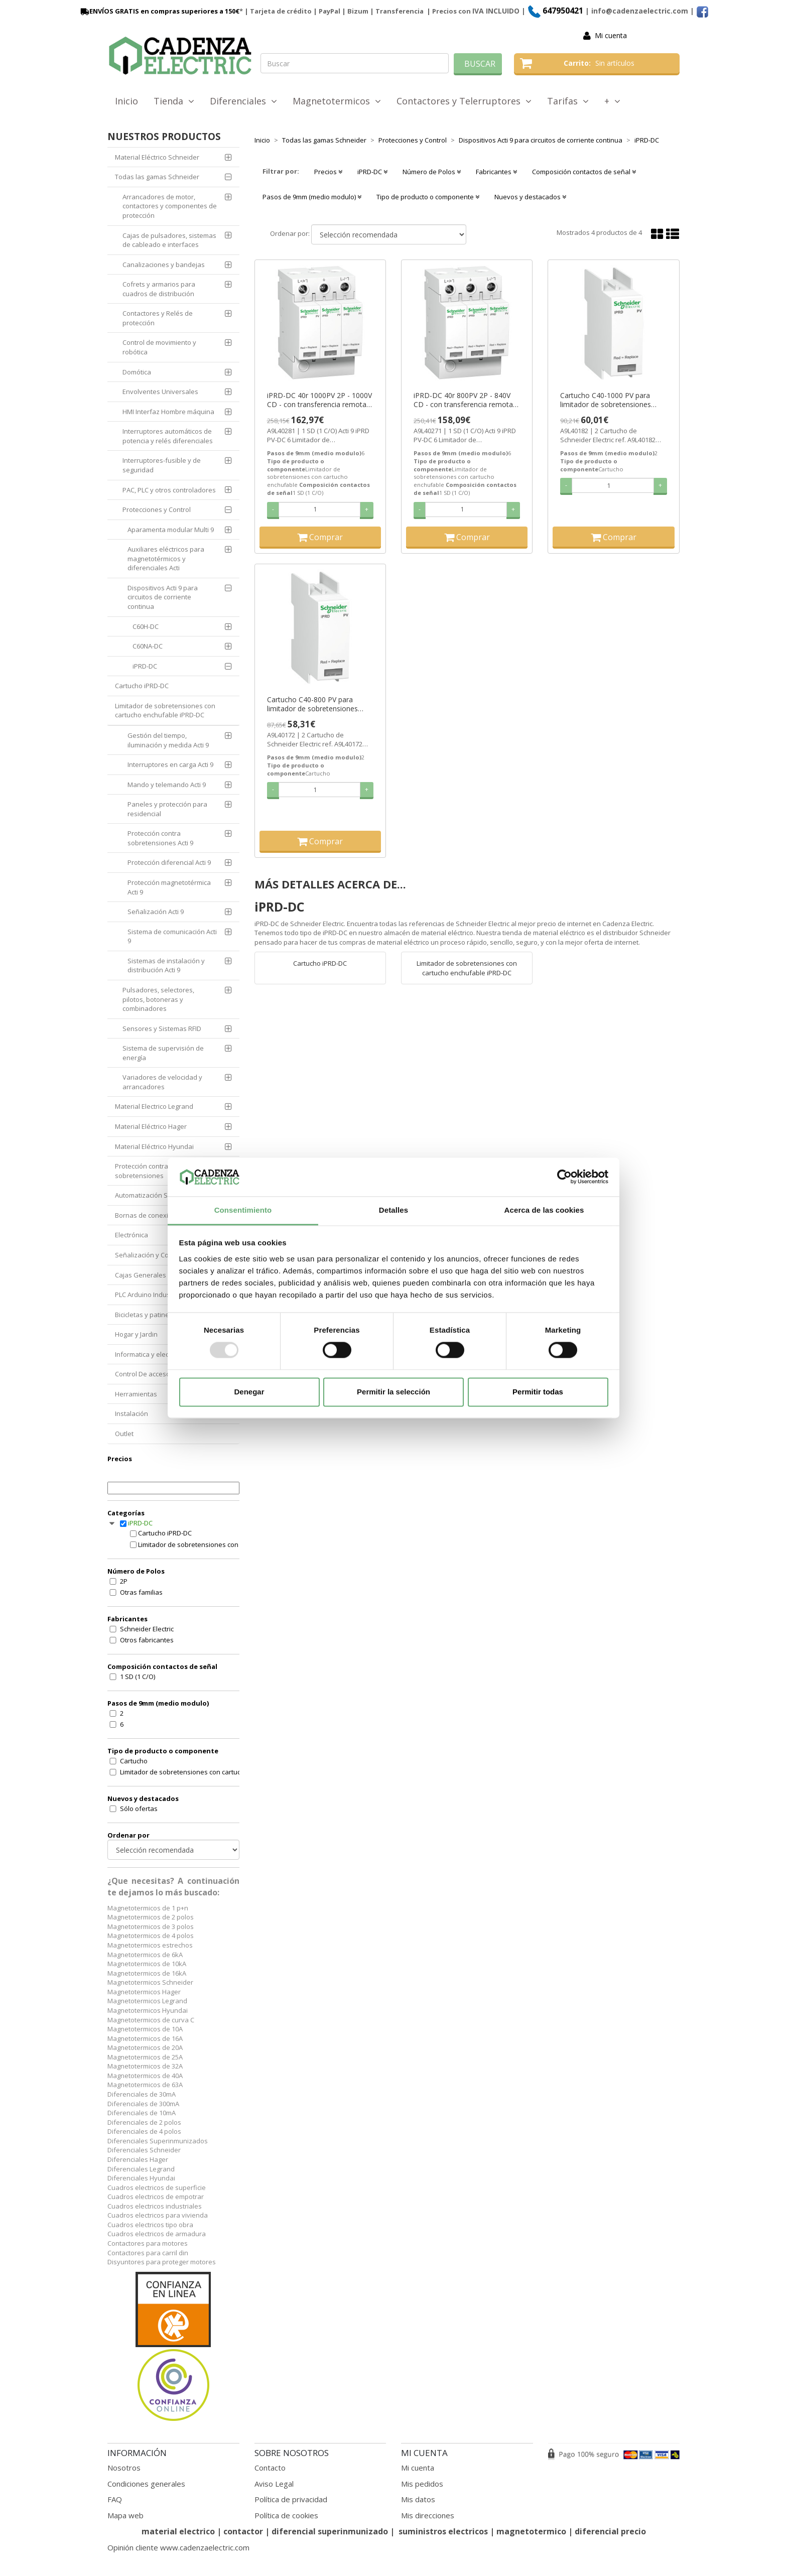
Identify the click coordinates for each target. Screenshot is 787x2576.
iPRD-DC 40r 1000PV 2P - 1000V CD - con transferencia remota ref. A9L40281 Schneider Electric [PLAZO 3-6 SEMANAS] (319, 400)
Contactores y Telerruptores (464, 101)
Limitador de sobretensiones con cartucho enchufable (186, 1771)
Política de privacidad (290, 2499)
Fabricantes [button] (496, 171)
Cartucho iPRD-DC (142, 685)
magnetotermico (532, 2531)
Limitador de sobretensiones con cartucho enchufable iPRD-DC (165, 710)
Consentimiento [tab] (243, 1210)
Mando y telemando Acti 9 (166, 784)
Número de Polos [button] (432, 171)
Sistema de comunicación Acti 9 (172, 936)
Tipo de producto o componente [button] (427, 196)
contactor (243, 2531)
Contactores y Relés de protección (157, 318)
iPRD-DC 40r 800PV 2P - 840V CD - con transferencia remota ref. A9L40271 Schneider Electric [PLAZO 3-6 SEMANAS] (465, 400)
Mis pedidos (422, 2484)
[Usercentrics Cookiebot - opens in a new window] (564, 1177)
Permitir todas (537, 1391)
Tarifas (568, 101)
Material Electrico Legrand (154, 1106)
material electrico (178, 2531)
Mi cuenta (611, 35)
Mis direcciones (427, 2515)
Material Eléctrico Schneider (157, 157)
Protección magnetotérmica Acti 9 (169, 887)
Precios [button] (328, 171)
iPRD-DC (145, 666)
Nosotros (124, 2468)
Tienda (174, 101)
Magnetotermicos (337, 101)
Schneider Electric (147, 1628)
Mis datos (418, 2499)
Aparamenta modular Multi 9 (170, 529)
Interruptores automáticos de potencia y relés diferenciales (167, 436)
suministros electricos (443, 2531)
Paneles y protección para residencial (167, 809)
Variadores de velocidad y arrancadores (162, 1082)
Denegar (249, 1391)
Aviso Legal (274, 2484)
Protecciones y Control (156, 509)
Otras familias (141, 1592)
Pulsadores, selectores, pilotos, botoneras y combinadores (158, 999)
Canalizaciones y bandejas (163, 264)
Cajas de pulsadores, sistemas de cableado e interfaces (169, 240)
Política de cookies (286, 2515)
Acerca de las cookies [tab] (544, 1210)
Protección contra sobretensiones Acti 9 (160, 838)
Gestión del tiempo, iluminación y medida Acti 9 (168, 740)
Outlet (124, 1433)
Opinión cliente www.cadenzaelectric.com (178, 2547)
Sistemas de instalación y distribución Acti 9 (166, 965)
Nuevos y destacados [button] (530, 196)
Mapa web (125, 2515)
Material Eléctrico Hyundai (154, 1146)
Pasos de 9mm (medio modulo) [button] (312, 196)
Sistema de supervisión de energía (163, 1053)
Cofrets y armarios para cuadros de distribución (158, 289)
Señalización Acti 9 (155, 911)
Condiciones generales (146, 2484)
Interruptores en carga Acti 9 (170, 764)
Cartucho (134, 1760)
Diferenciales (243, 101)
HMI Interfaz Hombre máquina (168, 411)
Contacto (270, 2468)
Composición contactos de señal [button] (584, 171)
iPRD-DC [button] (372, 171)
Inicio (126, 101)
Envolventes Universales (160, 391)
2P (123, 1581)
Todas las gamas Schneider (157, 176)
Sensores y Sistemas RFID (161, 1028)
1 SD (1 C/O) (137, 1676)
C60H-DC (146, 626)
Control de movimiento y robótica (159, 347)
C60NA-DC (148, 646)
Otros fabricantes (147, 1639)
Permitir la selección (393, 1391)
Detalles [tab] (393, 1210)
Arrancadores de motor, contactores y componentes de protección (169, 206)
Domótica (136, 371)
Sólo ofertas (139, 1808)
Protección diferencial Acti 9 (169, 862)
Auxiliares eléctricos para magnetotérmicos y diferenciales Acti (165, 558)
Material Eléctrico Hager (151, 1126)
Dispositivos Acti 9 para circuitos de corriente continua (162, 597)
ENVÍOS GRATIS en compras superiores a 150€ (159, 11)
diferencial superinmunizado (330, 2531)
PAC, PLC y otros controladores (169, 489)
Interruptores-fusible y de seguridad (161, 465)
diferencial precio (610, 2531)
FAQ (114, 2499)
